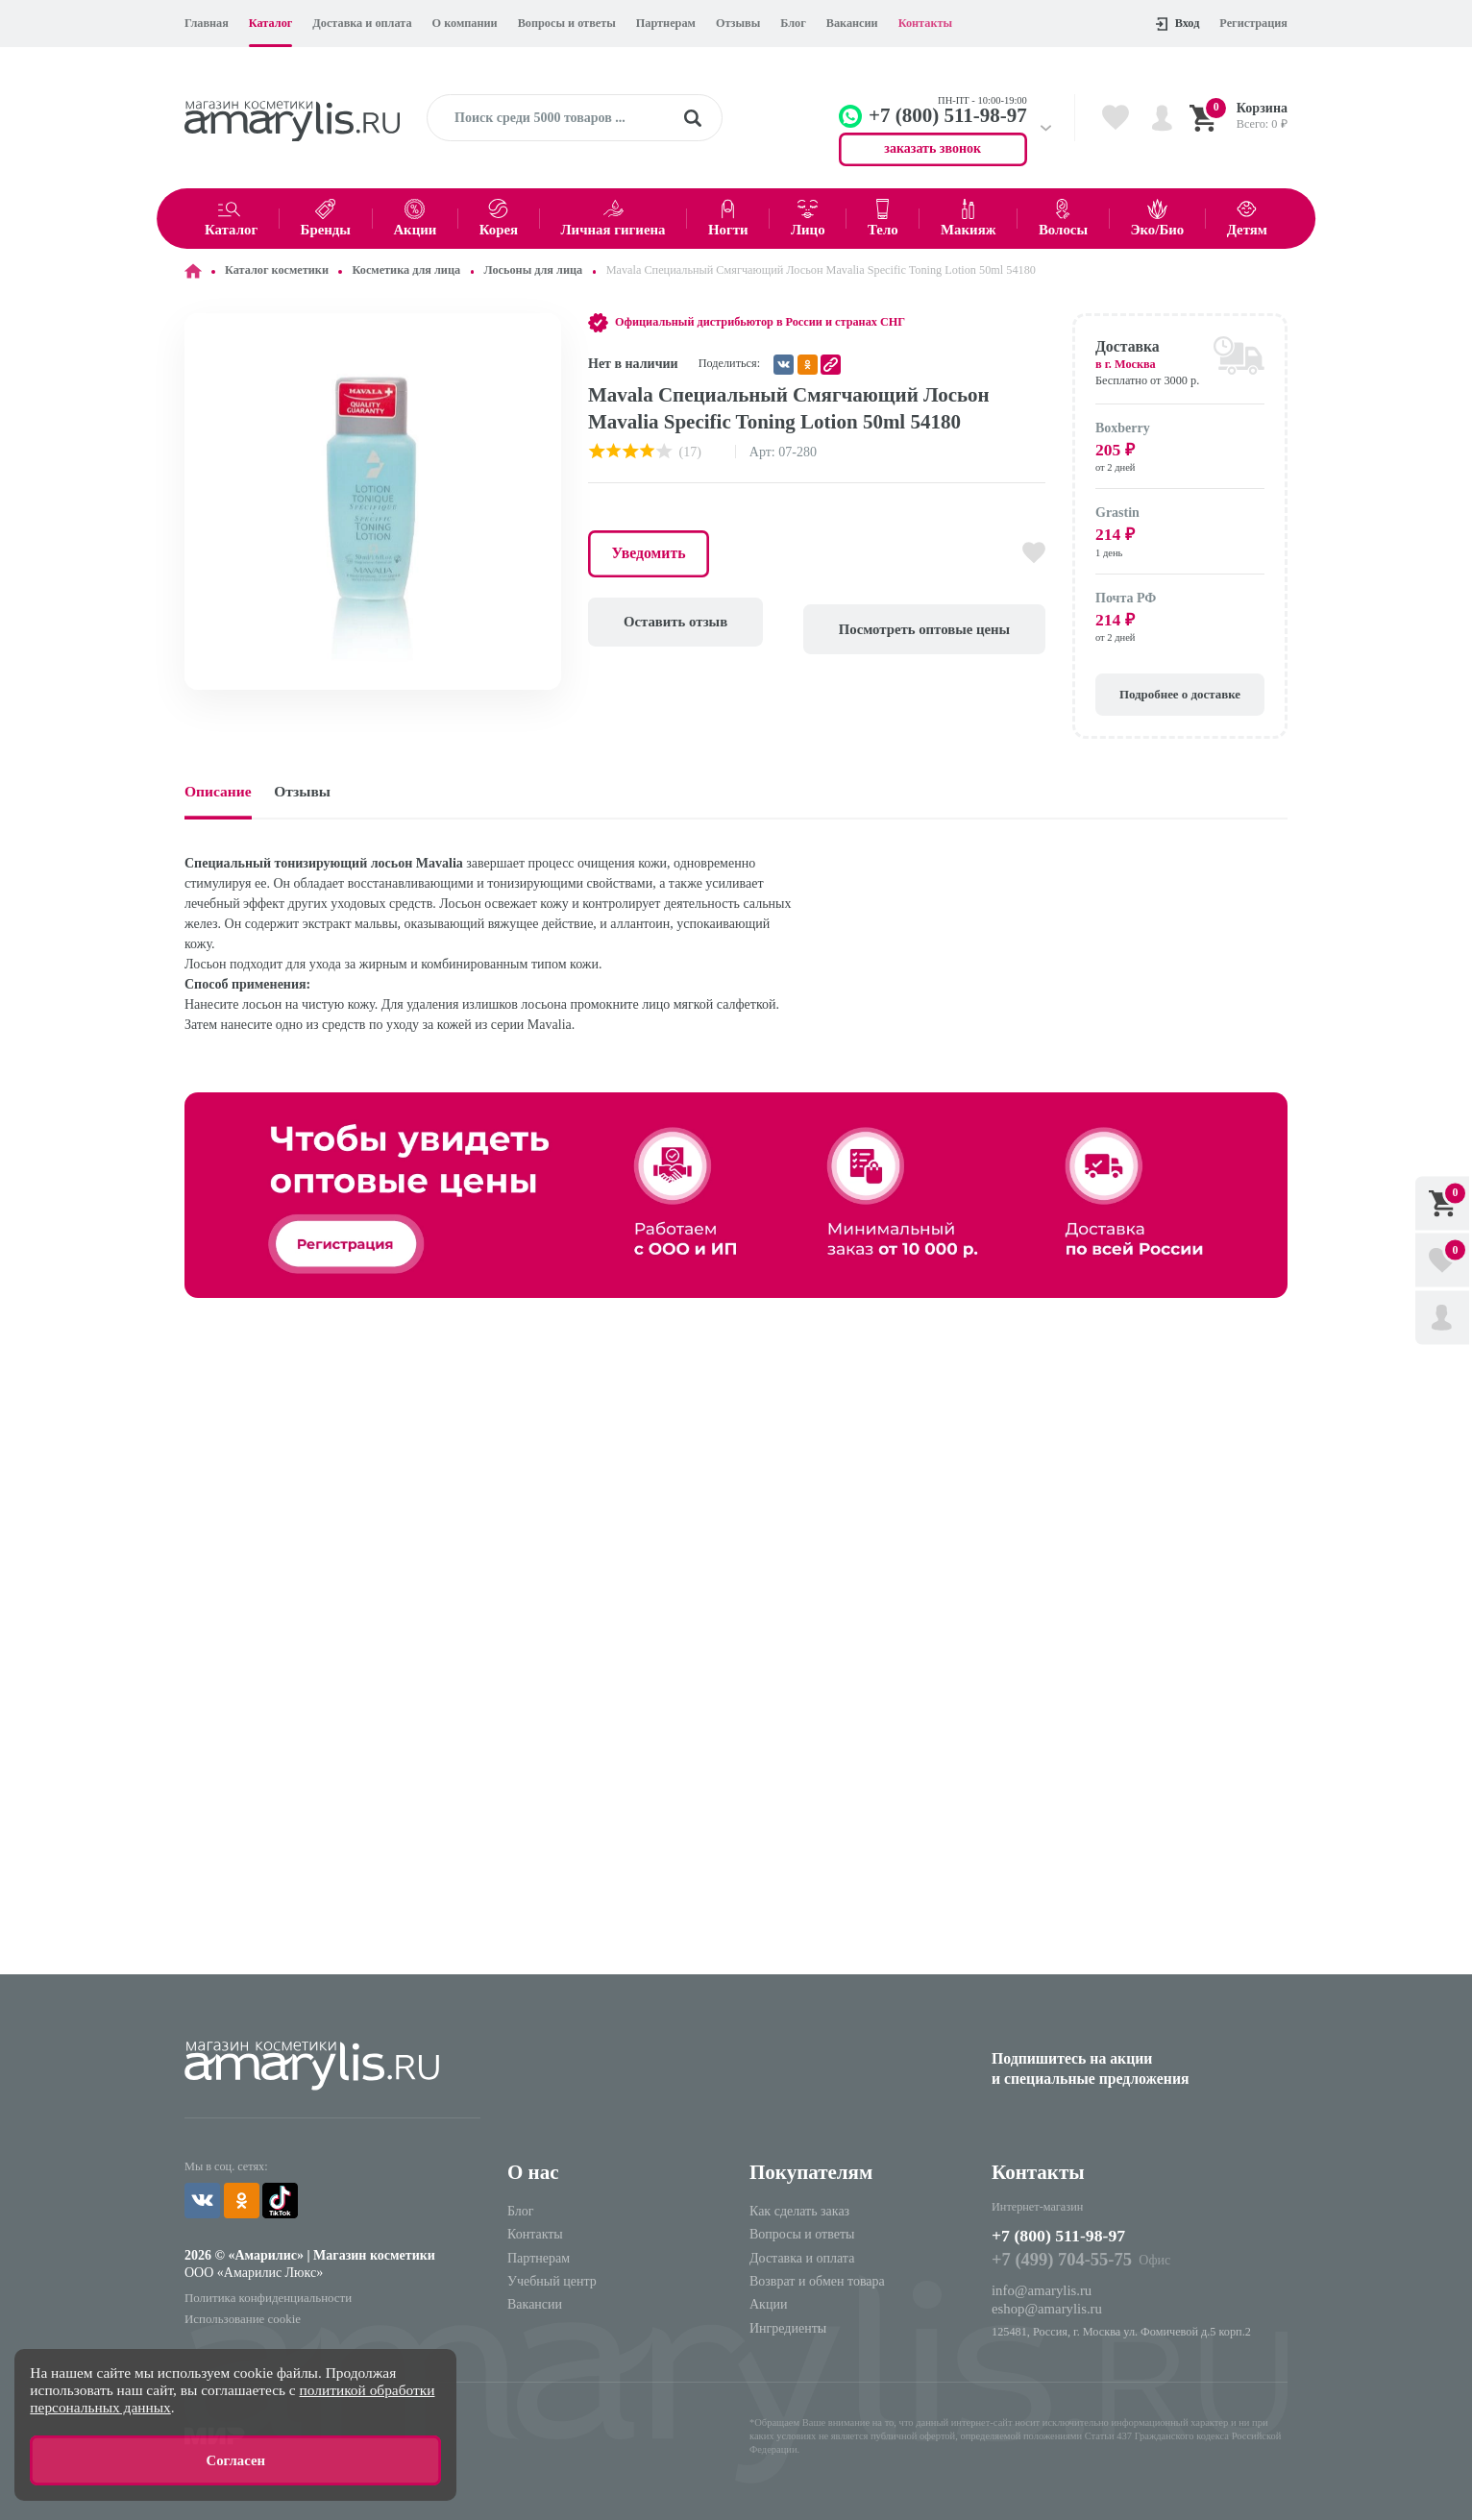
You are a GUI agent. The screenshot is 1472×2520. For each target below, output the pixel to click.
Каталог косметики (277, 270)
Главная (206, 23)
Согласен (235, 2462)
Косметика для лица (406, 270)
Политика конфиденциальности (263, 2293)
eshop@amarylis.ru (1044, 2305)
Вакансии (852, 23)
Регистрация (1253, 23)
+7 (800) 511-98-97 (1071, 2234)
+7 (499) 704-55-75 (1058, 2259)
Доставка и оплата (361, 23)
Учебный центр (552, 2279)
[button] (543, 330)
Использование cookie (239, 2313)
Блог (793, 23)
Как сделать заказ (799, 2209)
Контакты (925, 23)
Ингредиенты (787, 2326)
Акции (768, 2302)
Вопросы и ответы (567, 23)
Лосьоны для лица (533, 270)
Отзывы (738, 23)
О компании (465, 23)
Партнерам (666, 23)
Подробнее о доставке (1180, 691)
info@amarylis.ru (1039, 2288)
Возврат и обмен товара (817, 2279)
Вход (1177, 23)
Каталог (271, 23)
